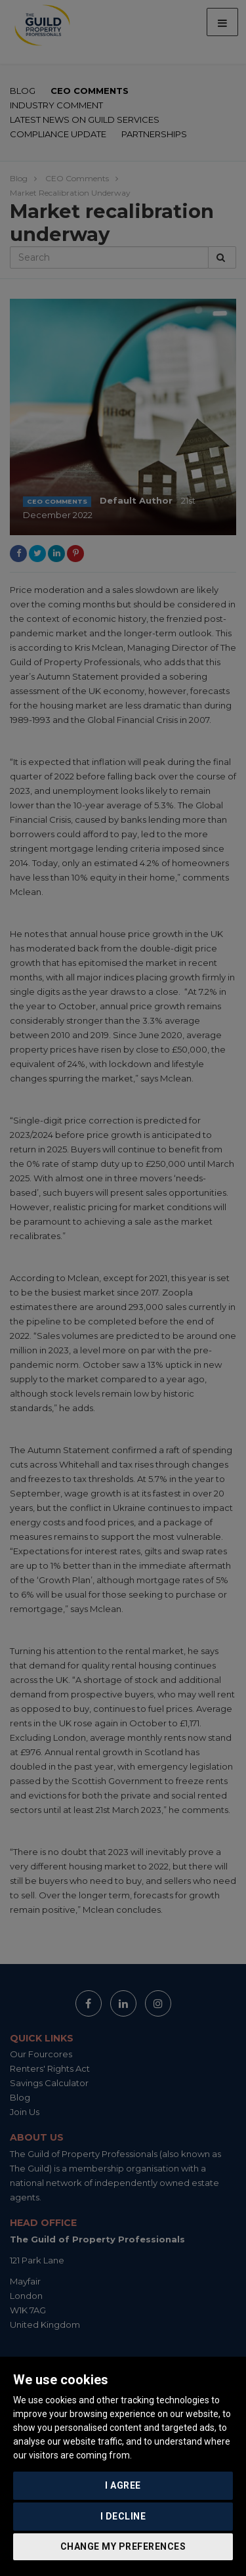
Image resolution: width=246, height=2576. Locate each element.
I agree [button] (123, 2485)
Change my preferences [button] (123, 2546)
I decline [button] (123, 2516)
